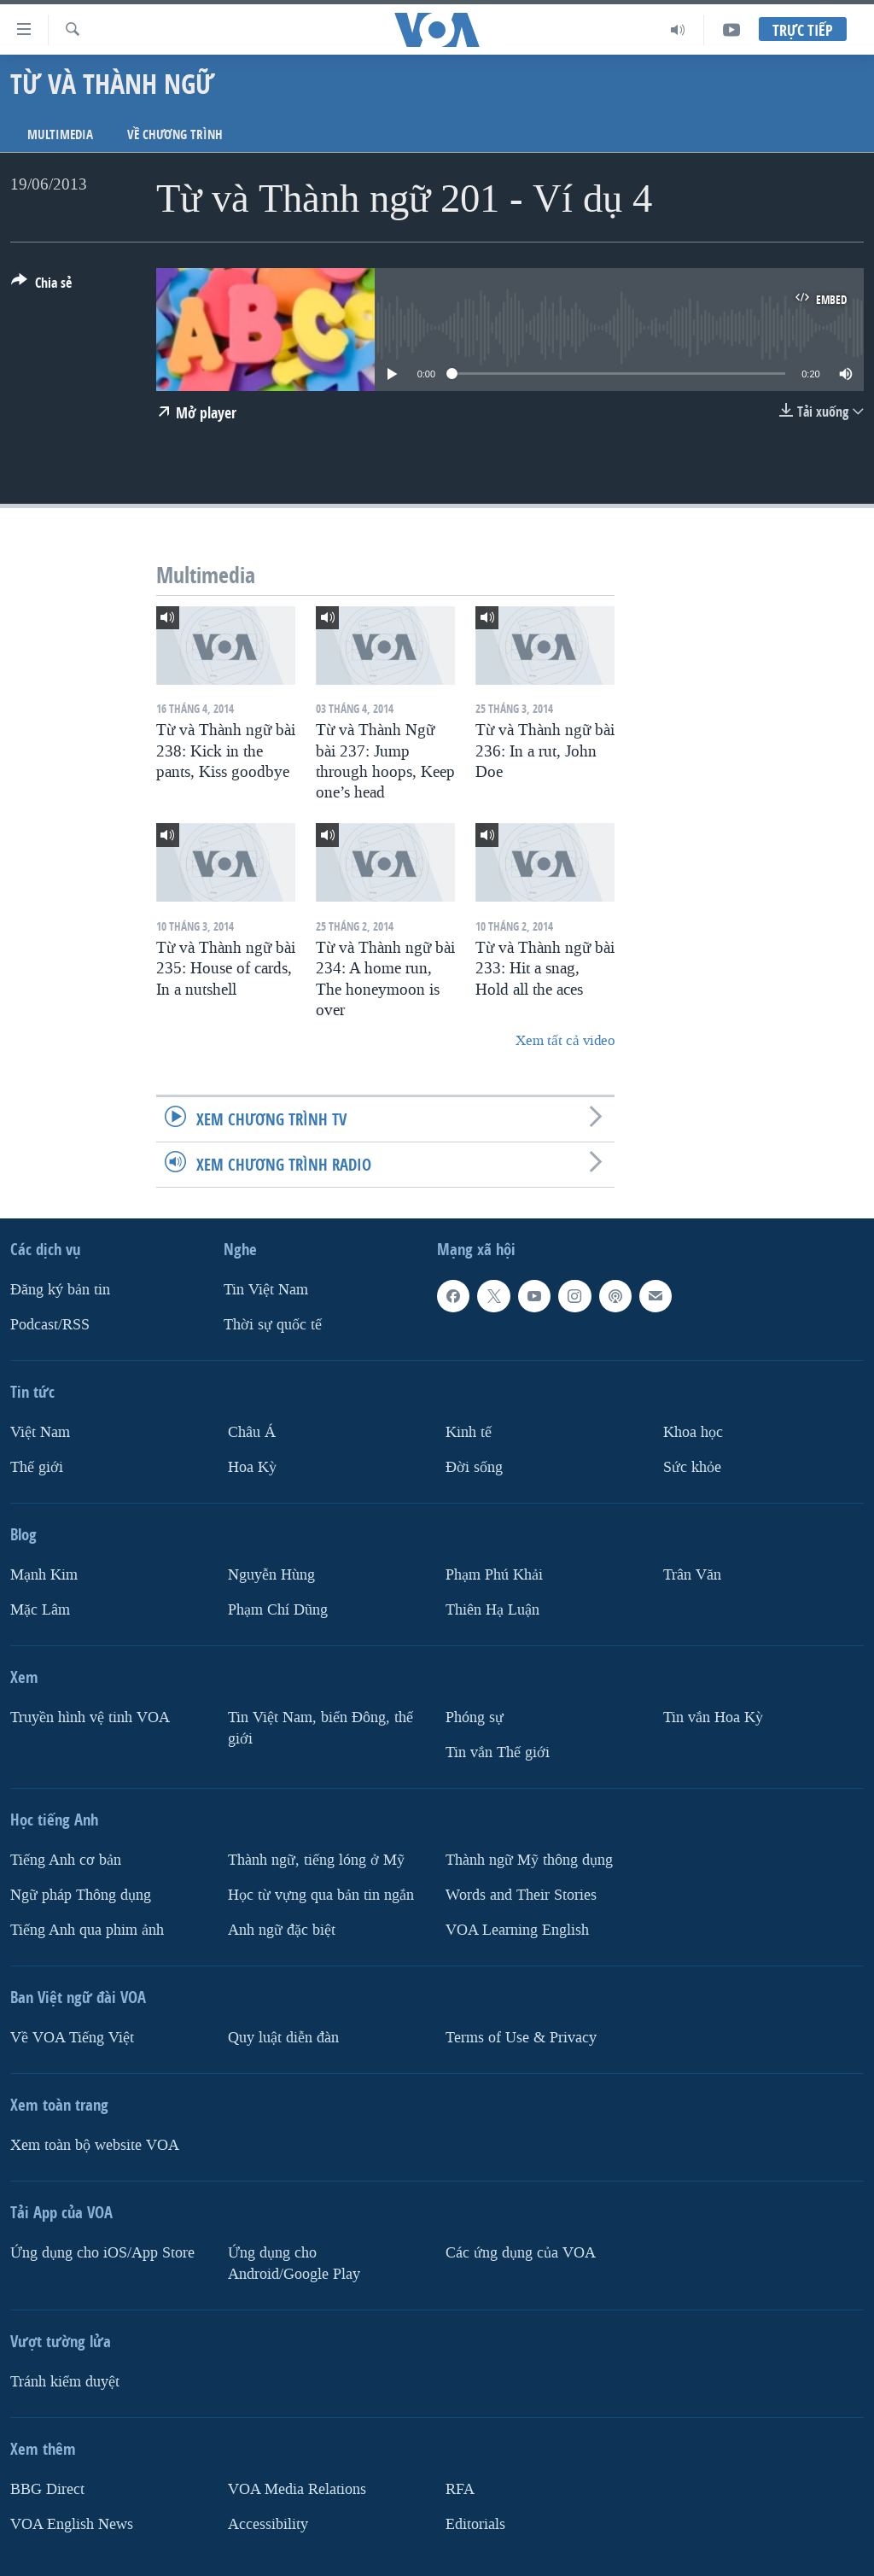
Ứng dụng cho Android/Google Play (294, 2262)
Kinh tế (469, 1432)
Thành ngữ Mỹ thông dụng (529, 1860)
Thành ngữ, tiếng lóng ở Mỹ (316, 1860)
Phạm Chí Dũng (278, 1610)
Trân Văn (692, 1575)
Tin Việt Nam (266, 1290)
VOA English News (71, 2523)
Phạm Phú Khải (494, 1575)
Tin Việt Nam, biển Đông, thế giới (320, 1728)
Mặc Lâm (40, 1610)
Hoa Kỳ (252, 1467)
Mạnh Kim (44, 1575)
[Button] (41, 286)
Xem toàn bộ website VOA (94, 2144)
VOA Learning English (517, 1929)
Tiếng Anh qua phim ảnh (87, 1929)
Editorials (475, 2523)
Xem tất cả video (565, 1040)
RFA (460, 2488)
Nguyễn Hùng (271, 1575)
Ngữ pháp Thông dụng (80, 1895)
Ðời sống (474, 1467)
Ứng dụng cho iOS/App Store (102, 2252)
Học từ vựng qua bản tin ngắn (321, 1895)
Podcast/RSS (50, 1325)
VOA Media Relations (297, 2488)
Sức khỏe (692, 1467)
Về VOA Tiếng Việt (72, 2037)
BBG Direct (47, 2488)
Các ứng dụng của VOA (521, 2252)
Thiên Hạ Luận (492, 1610)
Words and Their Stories (521, 1895)
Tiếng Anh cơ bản (65, 1860)
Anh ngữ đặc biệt (281, 1929)
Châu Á (252, 1432)
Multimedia (60, 134)
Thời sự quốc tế (273, 1325)
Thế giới (36, 1467)
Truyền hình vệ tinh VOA (90, 1717)
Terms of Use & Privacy (521, 2037)
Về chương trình (175, 134)
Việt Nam (40, 1432)
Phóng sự (475, 1717)
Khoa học (693, 1432)
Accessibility (268, 2523)
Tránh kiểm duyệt (64, 2381)
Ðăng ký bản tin (60, 1290)
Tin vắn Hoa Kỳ (713, 1717)
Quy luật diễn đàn (283, 2037)
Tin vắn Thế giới (498, 1752)
